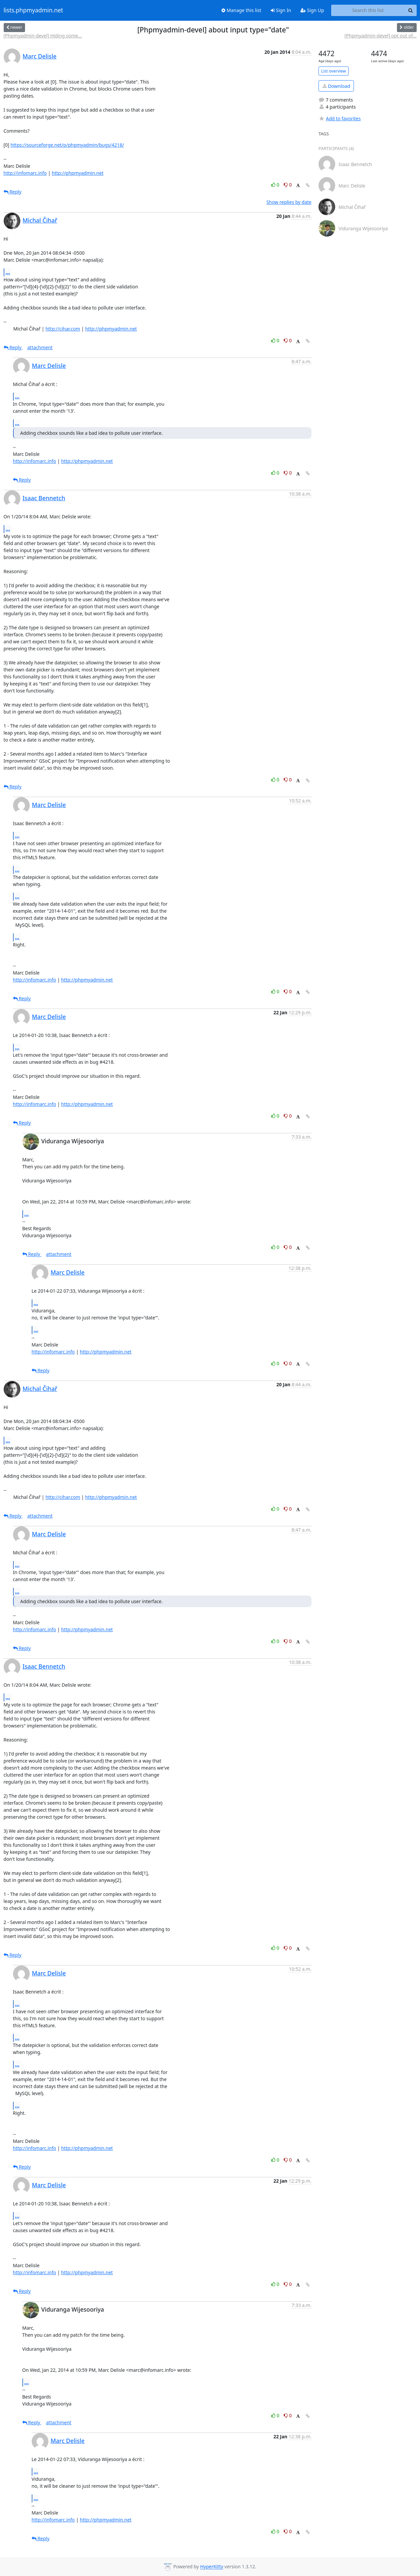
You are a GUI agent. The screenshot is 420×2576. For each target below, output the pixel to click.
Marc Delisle (40, 56)
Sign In (281, 10)
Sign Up (312, 10)
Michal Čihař (40, 220)
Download (336, 86)
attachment (40, 347)
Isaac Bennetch (44, 498)
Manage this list (241, 10)
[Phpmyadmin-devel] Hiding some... (43, 35)
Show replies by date (288, 202)
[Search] (411, 10)
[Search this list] (368, 10)
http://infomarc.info (25, 173)
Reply (13, 191)
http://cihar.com (62, 329)
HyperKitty (211, 2567)
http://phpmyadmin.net (77, 173)
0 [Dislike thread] (288, 184)
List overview (333, 71)
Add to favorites (340, 118)
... (8, 272)
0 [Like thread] (275, 184)
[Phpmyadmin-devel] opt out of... (381, 35)
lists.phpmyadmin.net (33, 10)
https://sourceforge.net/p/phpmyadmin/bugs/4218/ (67, 145)
